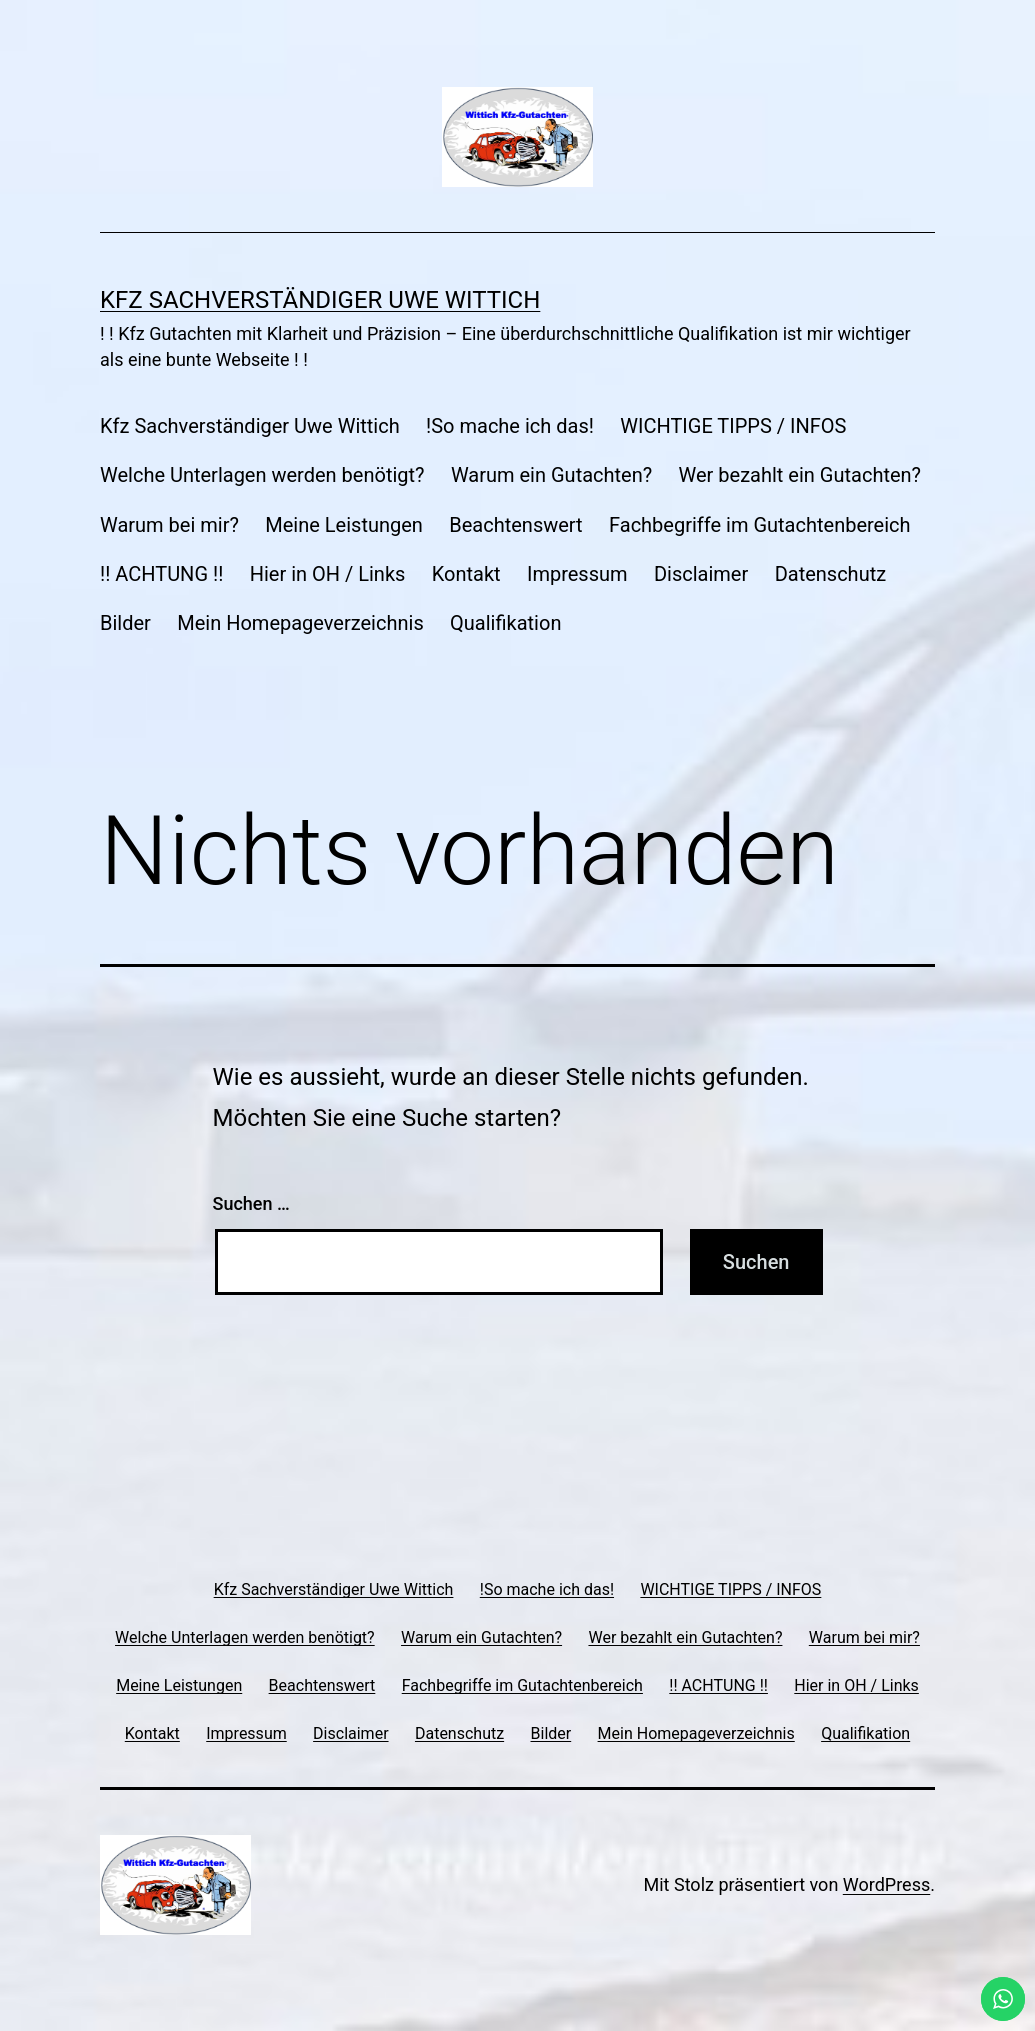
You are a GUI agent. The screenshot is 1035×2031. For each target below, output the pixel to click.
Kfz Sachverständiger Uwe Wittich (320, 300)
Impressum (577, 574)
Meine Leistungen (344, 525)
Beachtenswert (515, 525)
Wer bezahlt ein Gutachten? (800, 475)
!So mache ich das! (510, 426)
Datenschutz (831, 574)
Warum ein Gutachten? (551, 475)
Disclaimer (701, 574)
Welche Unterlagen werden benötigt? (262, 475)
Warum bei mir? (169, 525)
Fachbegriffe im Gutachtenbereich (760, 525)
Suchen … (251, 1203)
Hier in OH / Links (328, 574)
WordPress (886, 1884)
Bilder (125, 623)
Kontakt (466, 574)
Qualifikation (505, 623)
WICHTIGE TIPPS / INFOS (733, 426)
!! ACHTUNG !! (161, 574)
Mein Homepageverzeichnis (300, 623)
